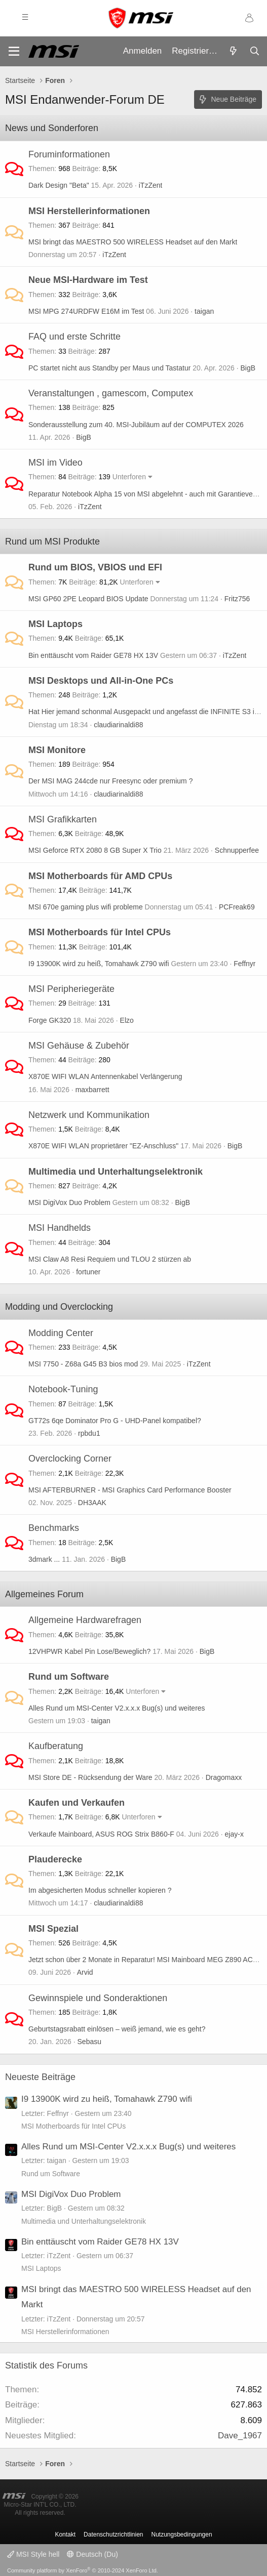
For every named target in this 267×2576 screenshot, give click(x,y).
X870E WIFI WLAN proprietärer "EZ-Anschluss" (103, 1146)
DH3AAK (92, 1503)
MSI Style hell (33, 2554)
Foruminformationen (69, 154)
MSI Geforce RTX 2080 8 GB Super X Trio (95, 850)
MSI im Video (55, 463)
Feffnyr (244, 964)
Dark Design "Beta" (58, 185)
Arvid (85, 1972)
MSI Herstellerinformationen (89, 211)
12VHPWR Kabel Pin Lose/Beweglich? (89, 1651)
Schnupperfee (237, 850)
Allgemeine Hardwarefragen (84, 1620)
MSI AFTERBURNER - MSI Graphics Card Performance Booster (130, 1490)
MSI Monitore (57, 750)
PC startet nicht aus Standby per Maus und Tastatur (109, 368)
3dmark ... (44, 1559)
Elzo (127, 1020)
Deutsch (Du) (92, 2554)
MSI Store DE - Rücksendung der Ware (90, 1777)
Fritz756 (237, 599)
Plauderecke (55, 1859)
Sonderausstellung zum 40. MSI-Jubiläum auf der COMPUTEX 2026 (136, 425)
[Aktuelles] (233, 51)
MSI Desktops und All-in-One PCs (100, 681)
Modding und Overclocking (59, 1307)
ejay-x (234, 1834)
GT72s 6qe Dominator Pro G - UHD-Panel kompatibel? (114, 1421)
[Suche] (254, 51)
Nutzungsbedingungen (181, 2534)
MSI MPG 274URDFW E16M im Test (86, 311)
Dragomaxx (224, 1777)
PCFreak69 (237, 907)
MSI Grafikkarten (62, 819)
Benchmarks (53, 1528)
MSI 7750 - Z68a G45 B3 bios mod (83, 1364)
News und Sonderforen (51, 128)
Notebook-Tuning (63, 1389)
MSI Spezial (53, 1929)
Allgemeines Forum (44, 1594)
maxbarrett (92, 1090)
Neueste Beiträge (40, 2077)
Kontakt (65, 2534)
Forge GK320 (49, 1020)
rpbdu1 (89, 1433)
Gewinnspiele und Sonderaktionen (97, 1998)
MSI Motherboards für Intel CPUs (99, 932)
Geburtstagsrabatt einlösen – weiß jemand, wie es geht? (116, 2029)
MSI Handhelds (59, 1228)
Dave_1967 (240, 2435)
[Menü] (14, 51)
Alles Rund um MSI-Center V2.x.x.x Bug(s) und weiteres (116, 1708)
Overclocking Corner (69, 1458)
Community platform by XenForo (82, 2570)
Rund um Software (68, 1677)
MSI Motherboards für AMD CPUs (100, 876)
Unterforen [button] (129, 477)
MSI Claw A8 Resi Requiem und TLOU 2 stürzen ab (109, 1259)
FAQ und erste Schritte (74, 336)
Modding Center (60, 1333)
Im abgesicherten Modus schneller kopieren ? (100, 1890)
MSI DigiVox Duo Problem (69, 1202)
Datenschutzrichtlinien (113, 2534)
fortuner (88, 1272)
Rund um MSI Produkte (52, 541)
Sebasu (89, 2042)
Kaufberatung (55, 1746)
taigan (204, 311)
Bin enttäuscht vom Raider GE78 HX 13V (93, 655)
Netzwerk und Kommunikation (88, 1115)
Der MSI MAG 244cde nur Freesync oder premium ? (110, 781)
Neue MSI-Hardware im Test (88, 280)
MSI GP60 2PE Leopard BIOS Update (88, 599)
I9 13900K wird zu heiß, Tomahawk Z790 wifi (98, 964)
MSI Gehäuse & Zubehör (78, 1046)
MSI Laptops (55, 624)
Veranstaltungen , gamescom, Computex (110, 393)
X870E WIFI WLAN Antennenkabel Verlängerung (105, 1076)
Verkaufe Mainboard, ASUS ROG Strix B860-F (101, 1834)
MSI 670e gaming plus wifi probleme (85, 907)
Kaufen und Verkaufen (76, 1803)
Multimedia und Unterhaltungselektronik (115, 1172)
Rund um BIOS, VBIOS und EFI (95, 567)
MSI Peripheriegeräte (71, 989)
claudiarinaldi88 (118, 725)
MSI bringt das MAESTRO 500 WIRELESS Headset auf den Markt (132, 242)
